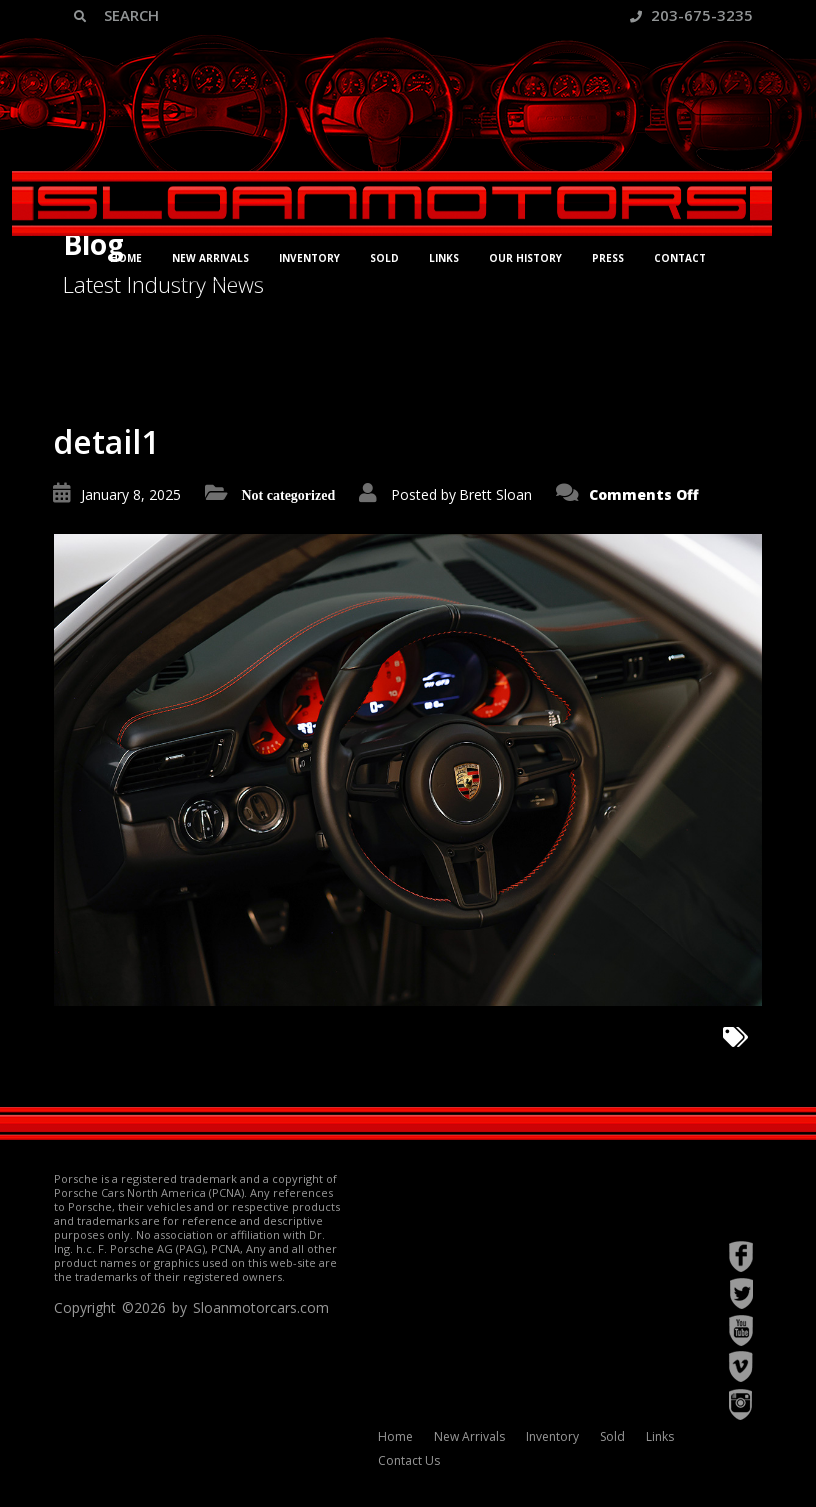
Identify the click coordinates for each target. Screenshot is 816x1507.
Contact (680, 258)
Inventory (309, 258)
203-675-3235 (691, 15)
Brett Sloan (495, 494)
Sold (384, 258)
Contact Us (409, 1460)
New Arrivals (210, 258)
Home (126, 258)
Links (444, 258)
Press (608, 258)
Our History (525, 258)
